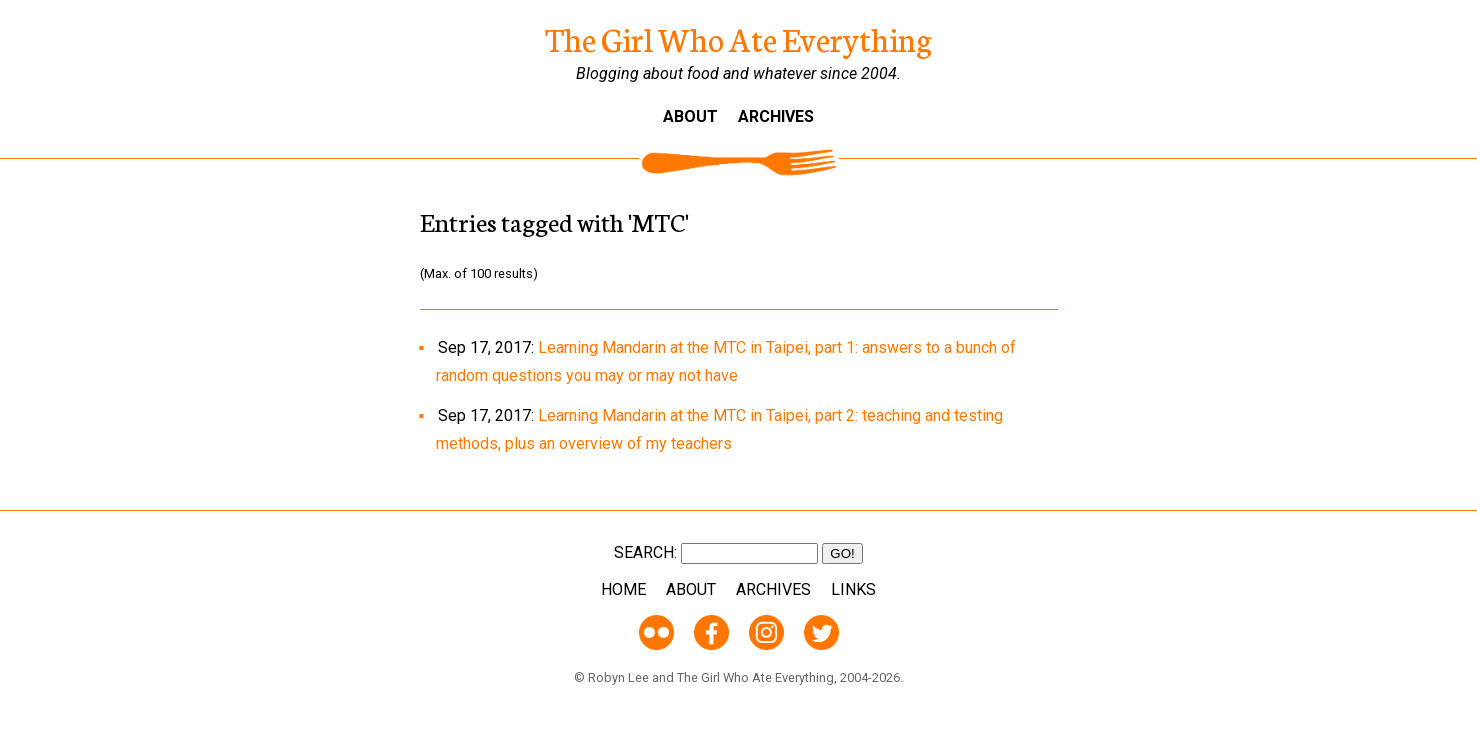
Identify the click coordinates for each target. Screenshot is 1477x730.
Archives (776, 116)
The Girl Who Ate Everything (738, 38)
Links (853, 589)
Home (623, 589)
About (690, 116)
